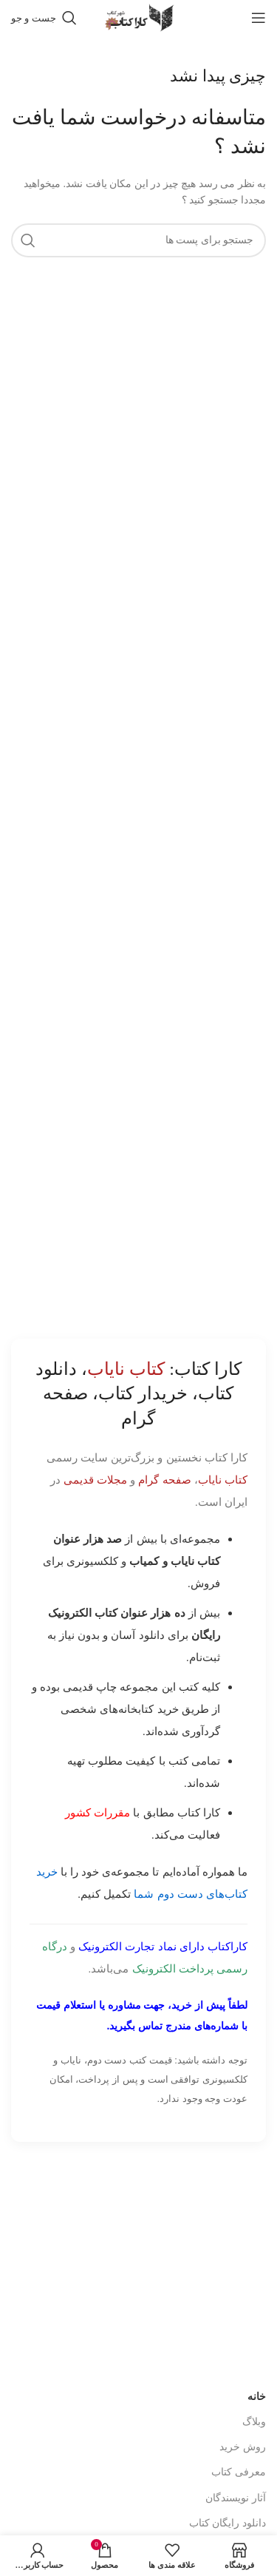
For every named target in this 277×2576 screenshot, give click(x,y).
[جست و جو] (44, 18)
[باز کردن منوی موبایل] (258, 18)
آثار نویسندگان (235, 2498)
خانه (256, 2396)
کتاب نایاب (222, 1479)
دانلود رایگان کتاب (227, 2523)
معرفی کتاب (238, 2472)
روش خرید (242, 2446)
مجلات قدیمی (95, 1479)
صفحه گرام (164, 1479)
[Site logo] (139, 16)
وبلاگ (254, 2421)
